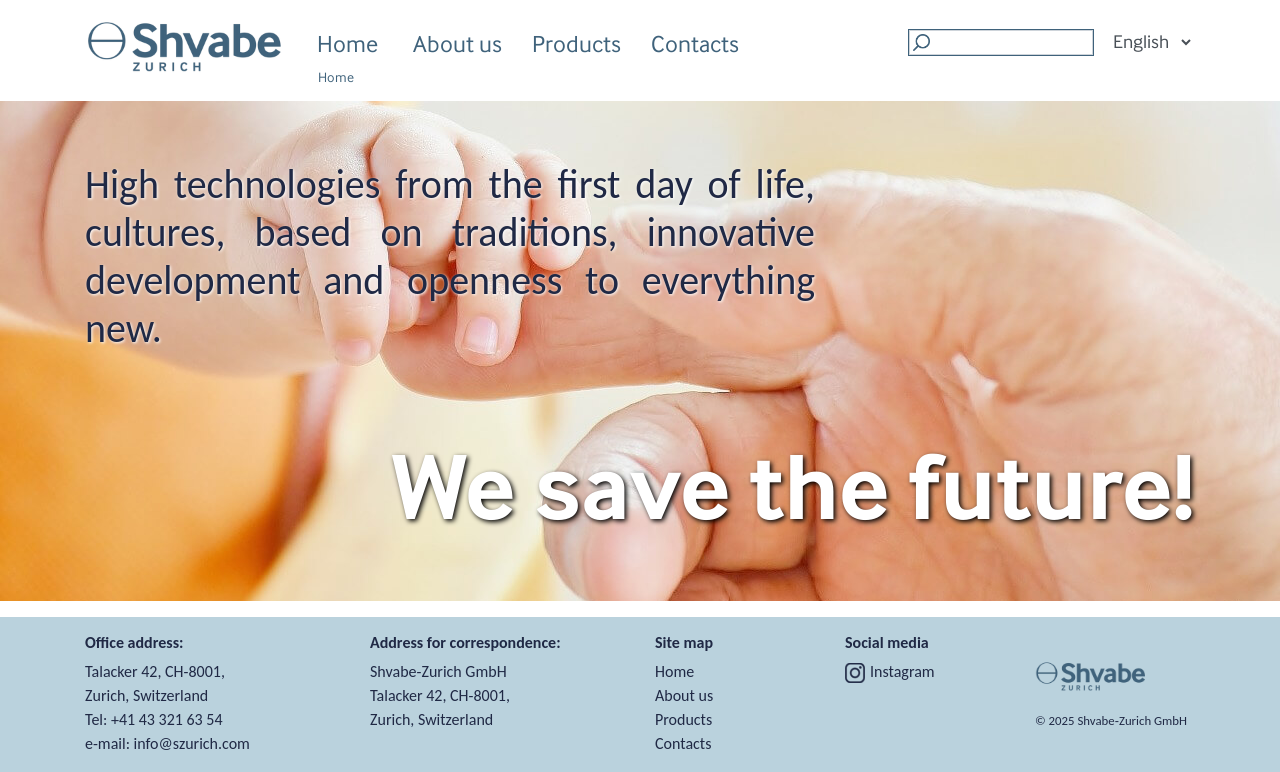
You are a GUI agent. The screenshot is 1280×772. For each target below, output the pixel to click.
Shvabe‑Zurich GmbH (1132, 720)
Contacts (695, 43)
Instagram (890, 671)
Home (347, 43)
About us (457, 46)
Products (576, 46)
